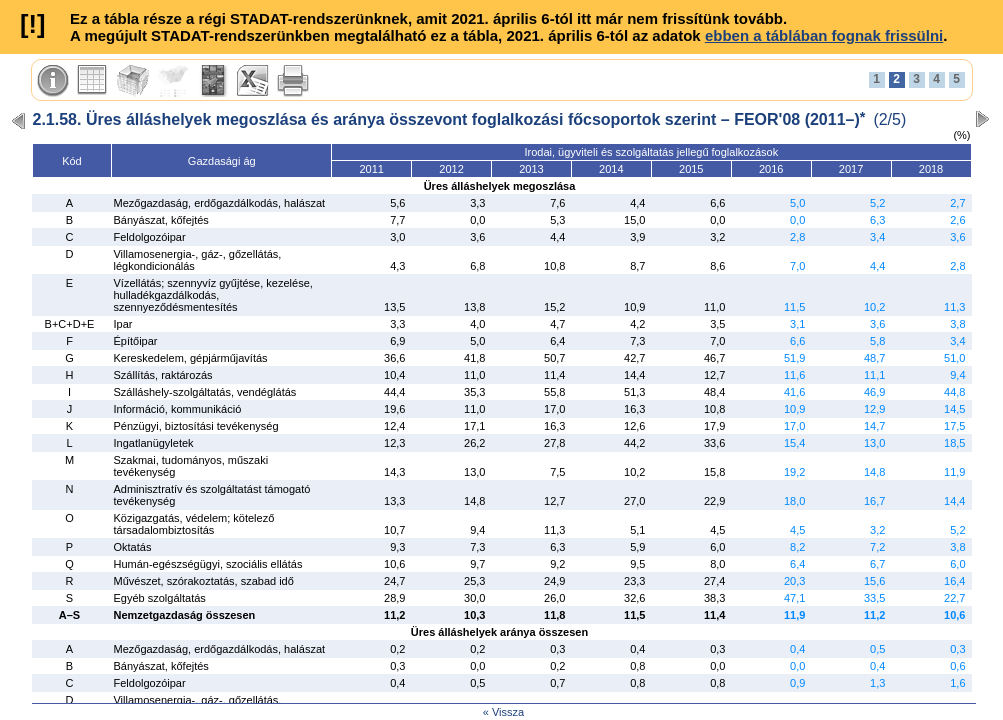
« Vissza (503, 712)
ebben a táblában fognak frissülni (824, 35)
